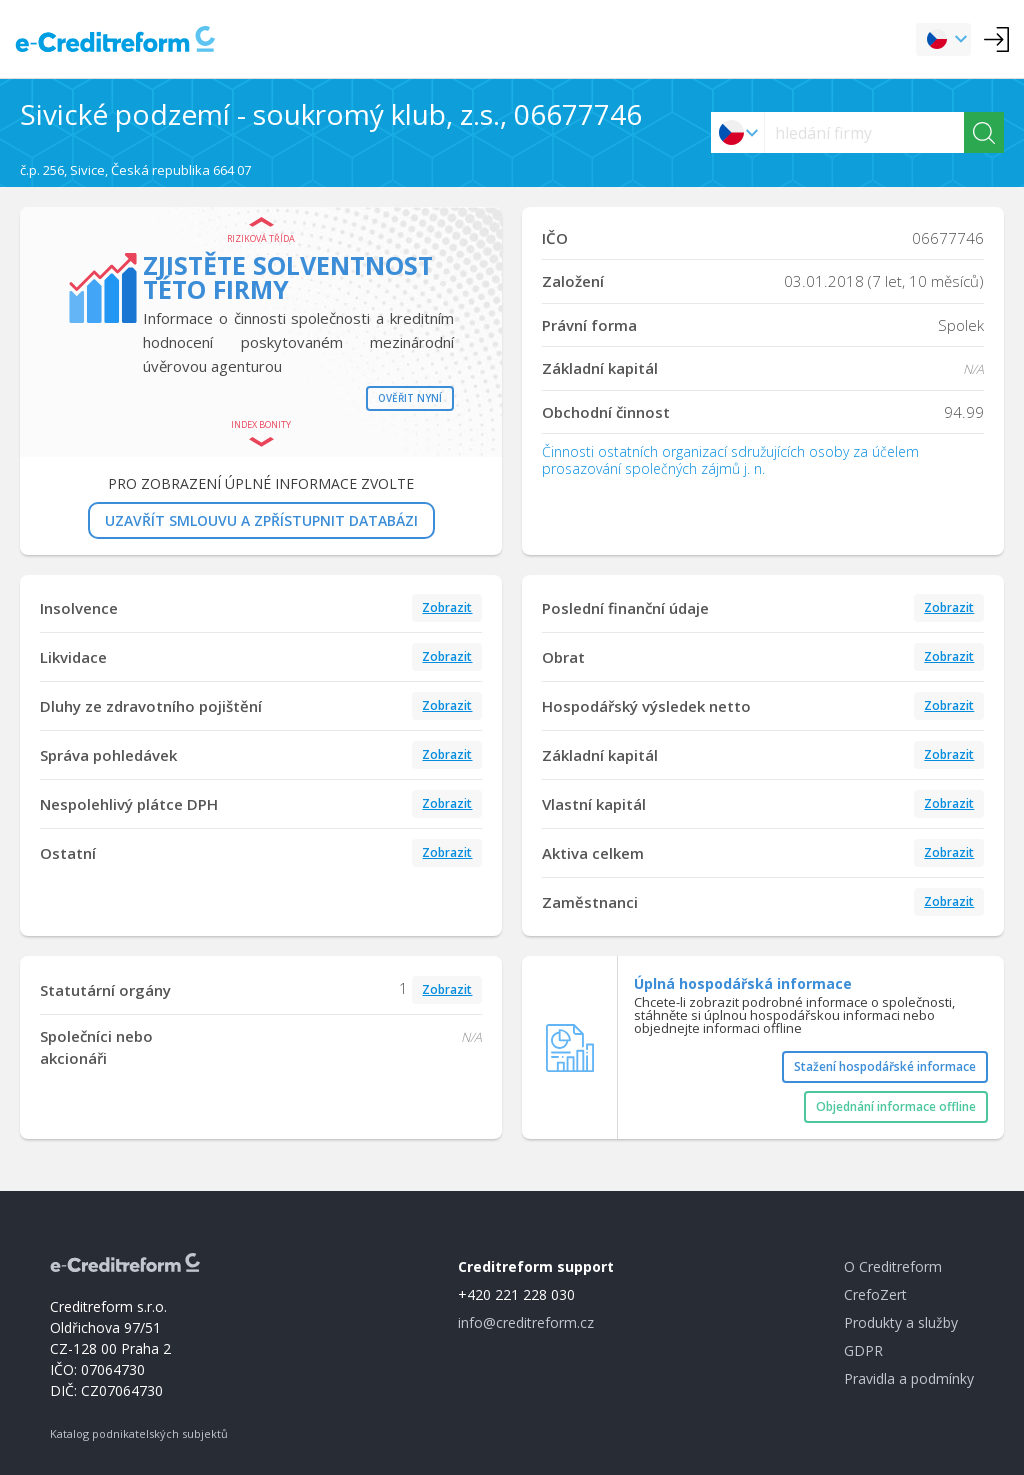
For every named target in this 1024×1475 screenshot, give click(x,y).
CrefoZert (875, 1294)
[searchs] (864, 132)
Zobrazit (447, 607)
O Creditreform (893, 1266)
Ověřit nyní (410, 398)
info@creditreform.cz (526, 1322)
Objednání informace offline (896, 1106)
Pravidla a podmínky (909, 1378)
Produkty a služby (901, 1322)
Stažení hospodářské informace (885, 1066)
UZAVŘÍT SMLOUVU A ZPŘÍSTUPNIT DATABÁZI (261, 520)
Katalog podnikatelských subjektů (139, 1433)
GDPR (863, 1350)
